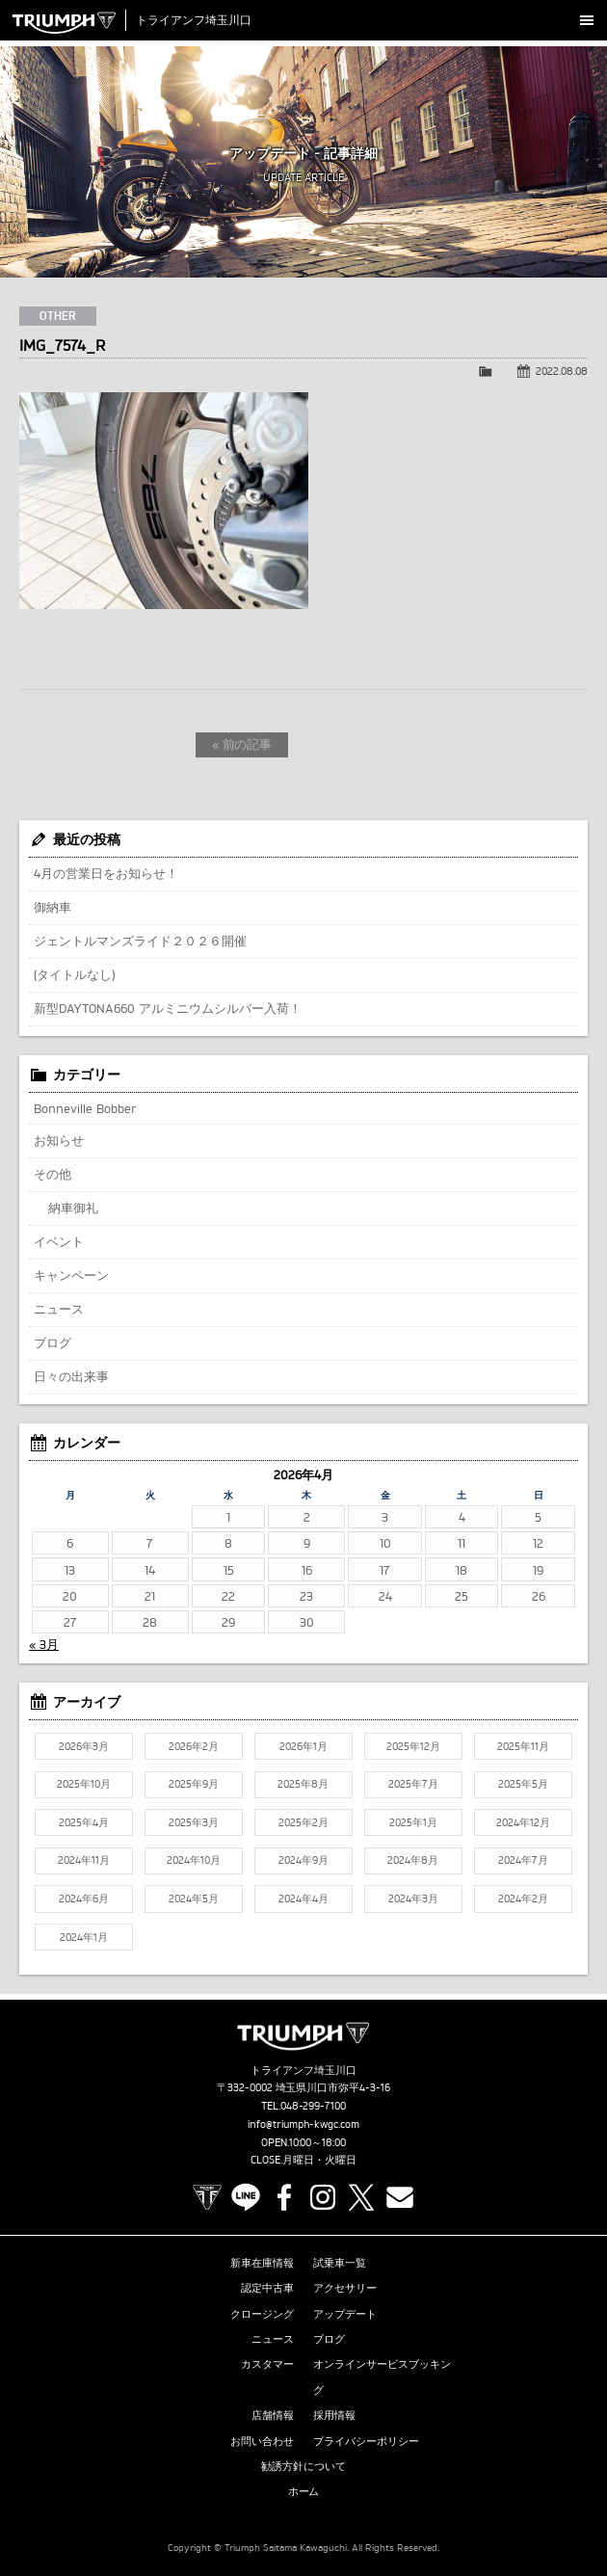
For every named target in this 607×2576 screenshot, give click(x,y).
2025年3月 (194, 1822)
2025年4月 (84, 1822)
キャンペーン (71, 1275)
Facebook (284, 2197)
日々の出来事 (71, 1376)
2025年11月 (523, 1746)
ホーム (304, 2491)
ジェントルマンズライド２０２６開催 (140, 940)
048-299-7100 (313, 2105)
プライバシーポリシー (366, 2441)
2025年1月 (413, 1822)
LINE (245, 2197)
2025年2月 (303, 1822)
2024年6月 (84, 1898)
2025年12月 (413, 1746)
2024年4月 (303, 1898)
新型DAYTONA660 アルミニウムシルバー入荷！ (168, 1008)
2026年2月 (194, 1746)
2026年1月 (303, 1746)
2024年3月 (413, 1898)
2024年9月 (303, 1860)
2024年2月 (523, 1898)
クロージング (262, 2314)
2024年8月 (412, 1860)
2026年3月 (84, 1746)
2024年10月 (194, 1860)
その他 (52, 1174)
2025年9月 (194, 1784)
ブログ (52, 1342)
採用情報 (334, 2415)
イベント (59, 1241)
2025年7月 (413, 1784)
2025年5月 (523, 1784)
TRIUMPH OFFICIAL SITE (207, 2197)
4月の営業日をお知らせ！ (106, 873)
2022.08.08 (562, 371)
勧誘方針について (303, 2466)
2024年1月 (84, 1937)
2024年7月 (523, 1860)
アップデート (345, 2314)
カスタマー (267, 2364)
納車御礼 (73, 1207)
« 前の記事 (242, 744)
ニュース (59, 1308)
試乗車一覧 (339, 2263)
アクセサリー (345, 2288)
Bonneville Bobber (85, 1108)
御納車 (52, 907)
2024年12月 (523, 1822)
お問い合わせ (262, 2441)
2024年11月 (84, 1860)
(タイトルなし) (74, 974)
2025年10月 (84, 1784)
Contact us (399, 2197)
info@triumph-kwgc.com (303, 2124)
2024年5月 (194, 1898)
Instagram (322, 2197)
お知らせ (59, 1140)
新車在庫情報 (262, 2263)
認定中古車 (267, 2288)
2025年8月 (303, 1784)
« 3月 (44, 1644)
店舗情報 (272, 2415)
